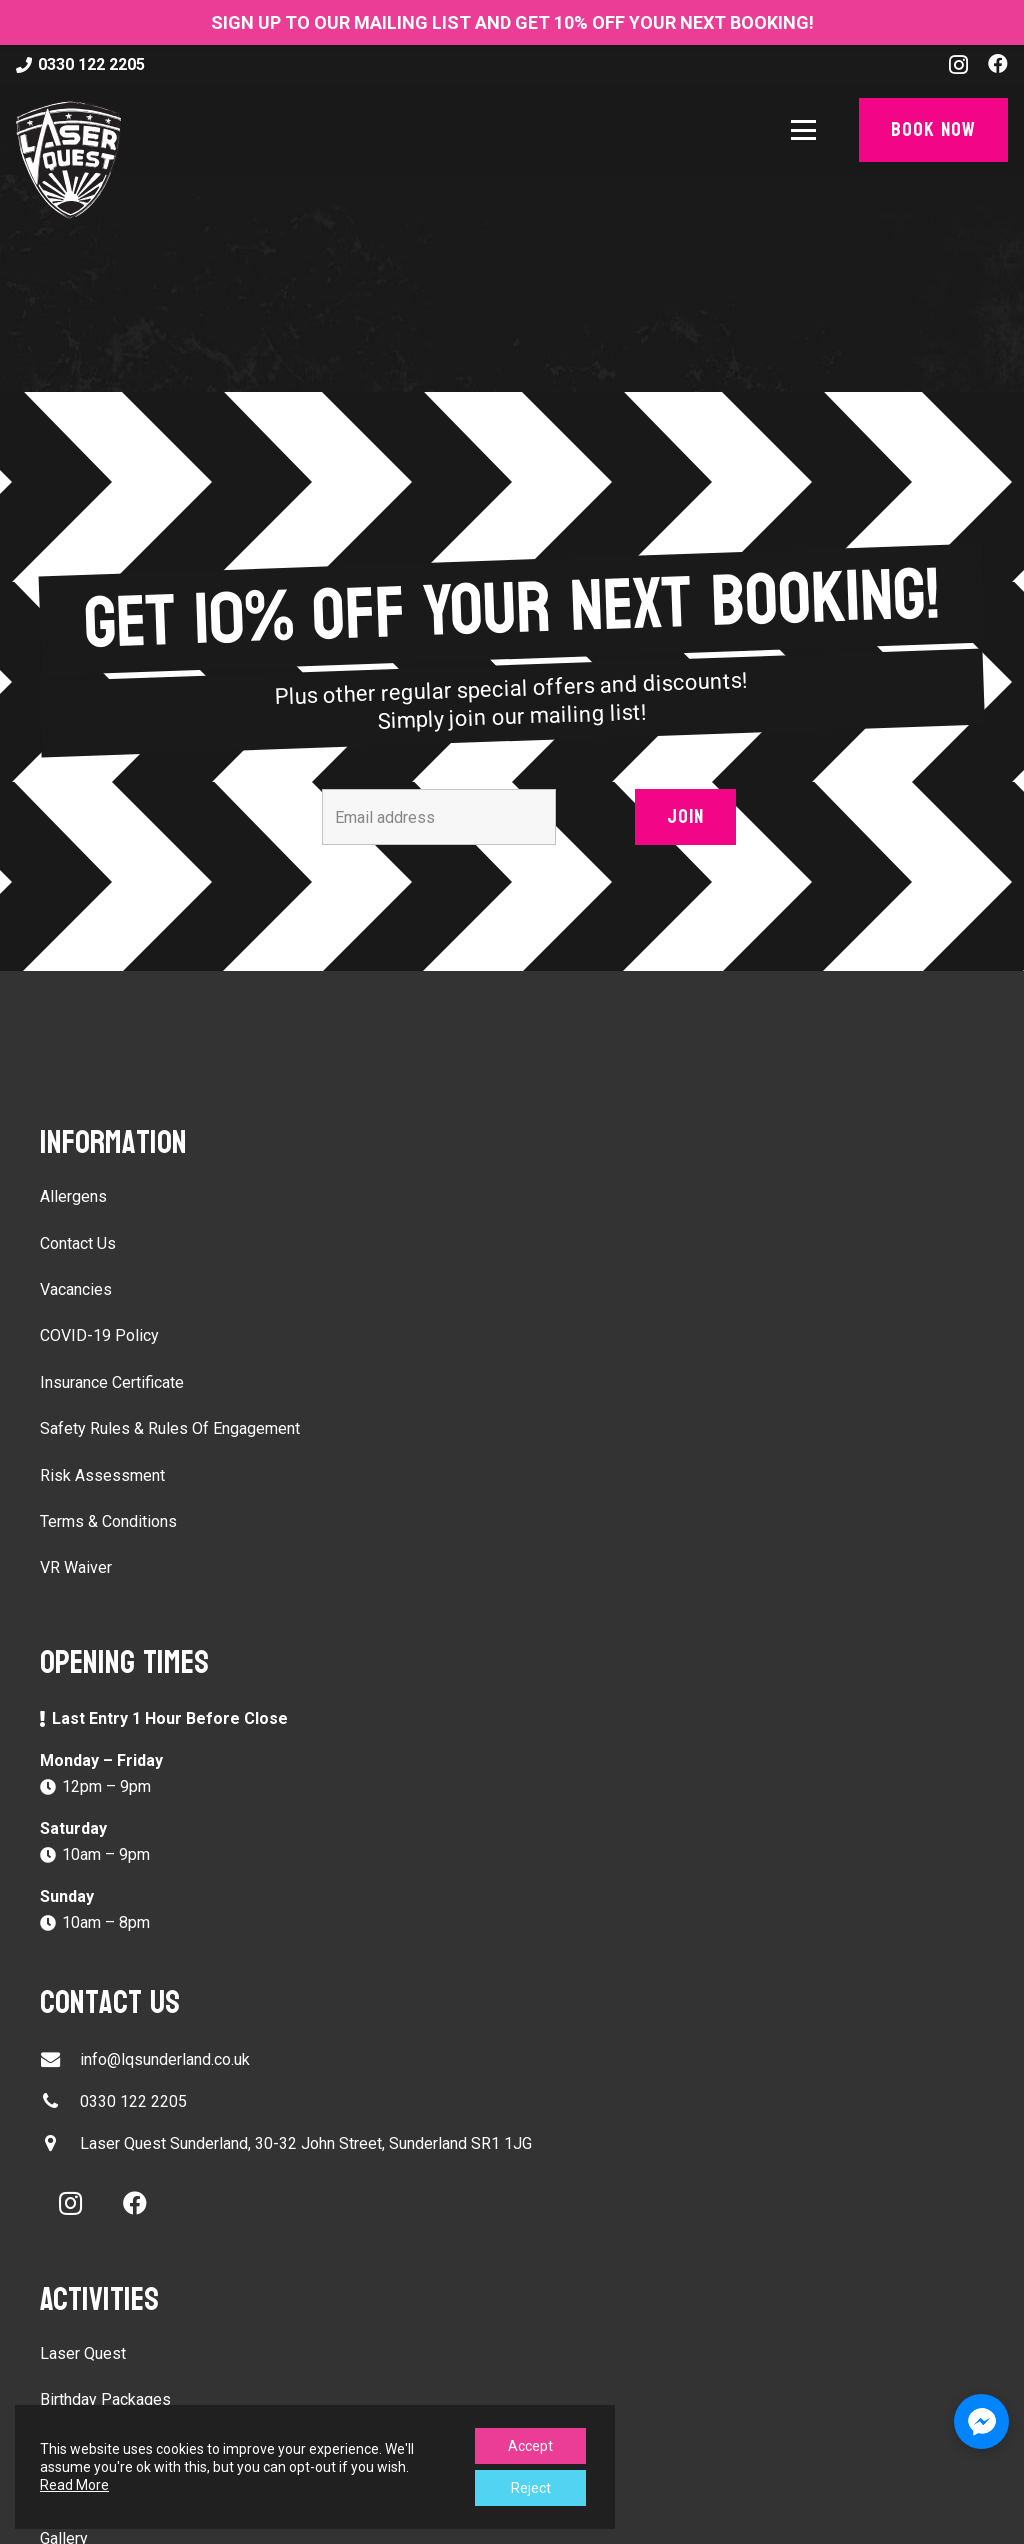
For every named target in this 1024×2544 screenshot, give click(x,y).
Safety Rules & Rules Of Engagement (170, 1428)
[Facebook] (998, 64)
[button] (807, 130)
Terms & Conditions (108, 1521)
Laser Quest (83, 2353)
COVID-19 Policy (99, 1335)
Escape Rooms (93, 2492)
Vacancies (76, 1289)
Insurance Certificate (112, 1382)
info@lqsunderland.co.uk (165, 2059)
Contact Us (78, 1243)
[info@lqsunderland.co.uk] (60, 2059)
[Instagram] (958, 65)
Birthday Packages (105, 2399)
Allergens (73, 1196)
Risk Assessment (102, 1475)
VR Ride (68, 2446)
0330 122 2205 (133, 2101)
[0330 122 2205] (60, 2101)
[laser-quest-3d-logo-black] (68, 160)
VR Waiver (76, 1567)
